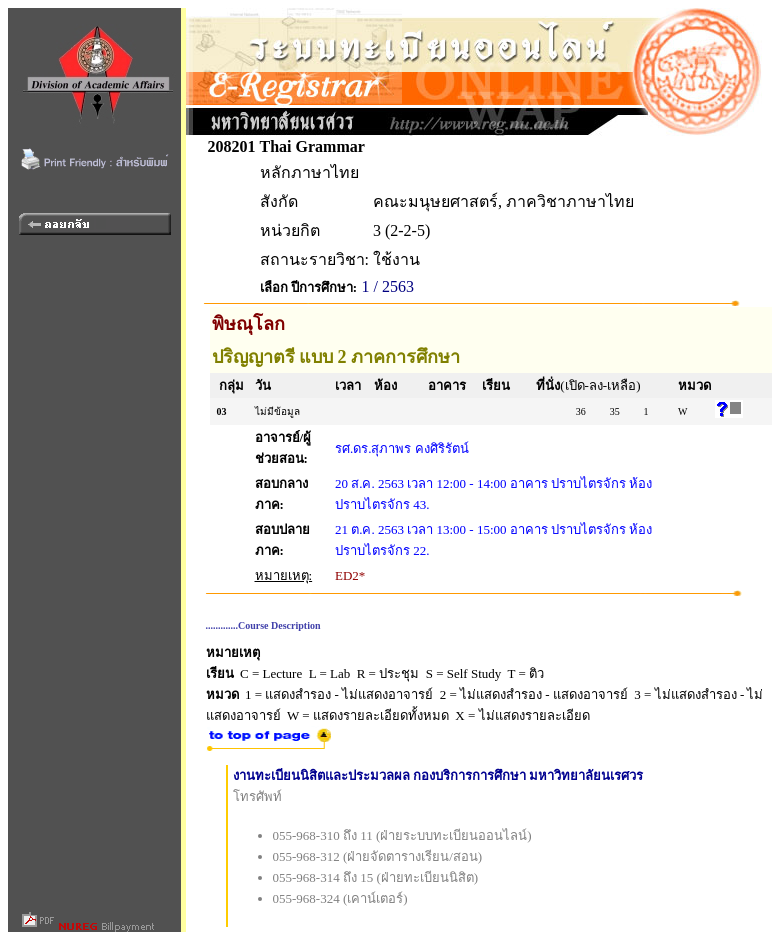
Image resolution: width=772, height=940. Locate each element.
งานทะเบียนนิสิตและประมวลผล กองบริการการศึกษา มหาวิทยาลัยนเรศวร (438, 775)
